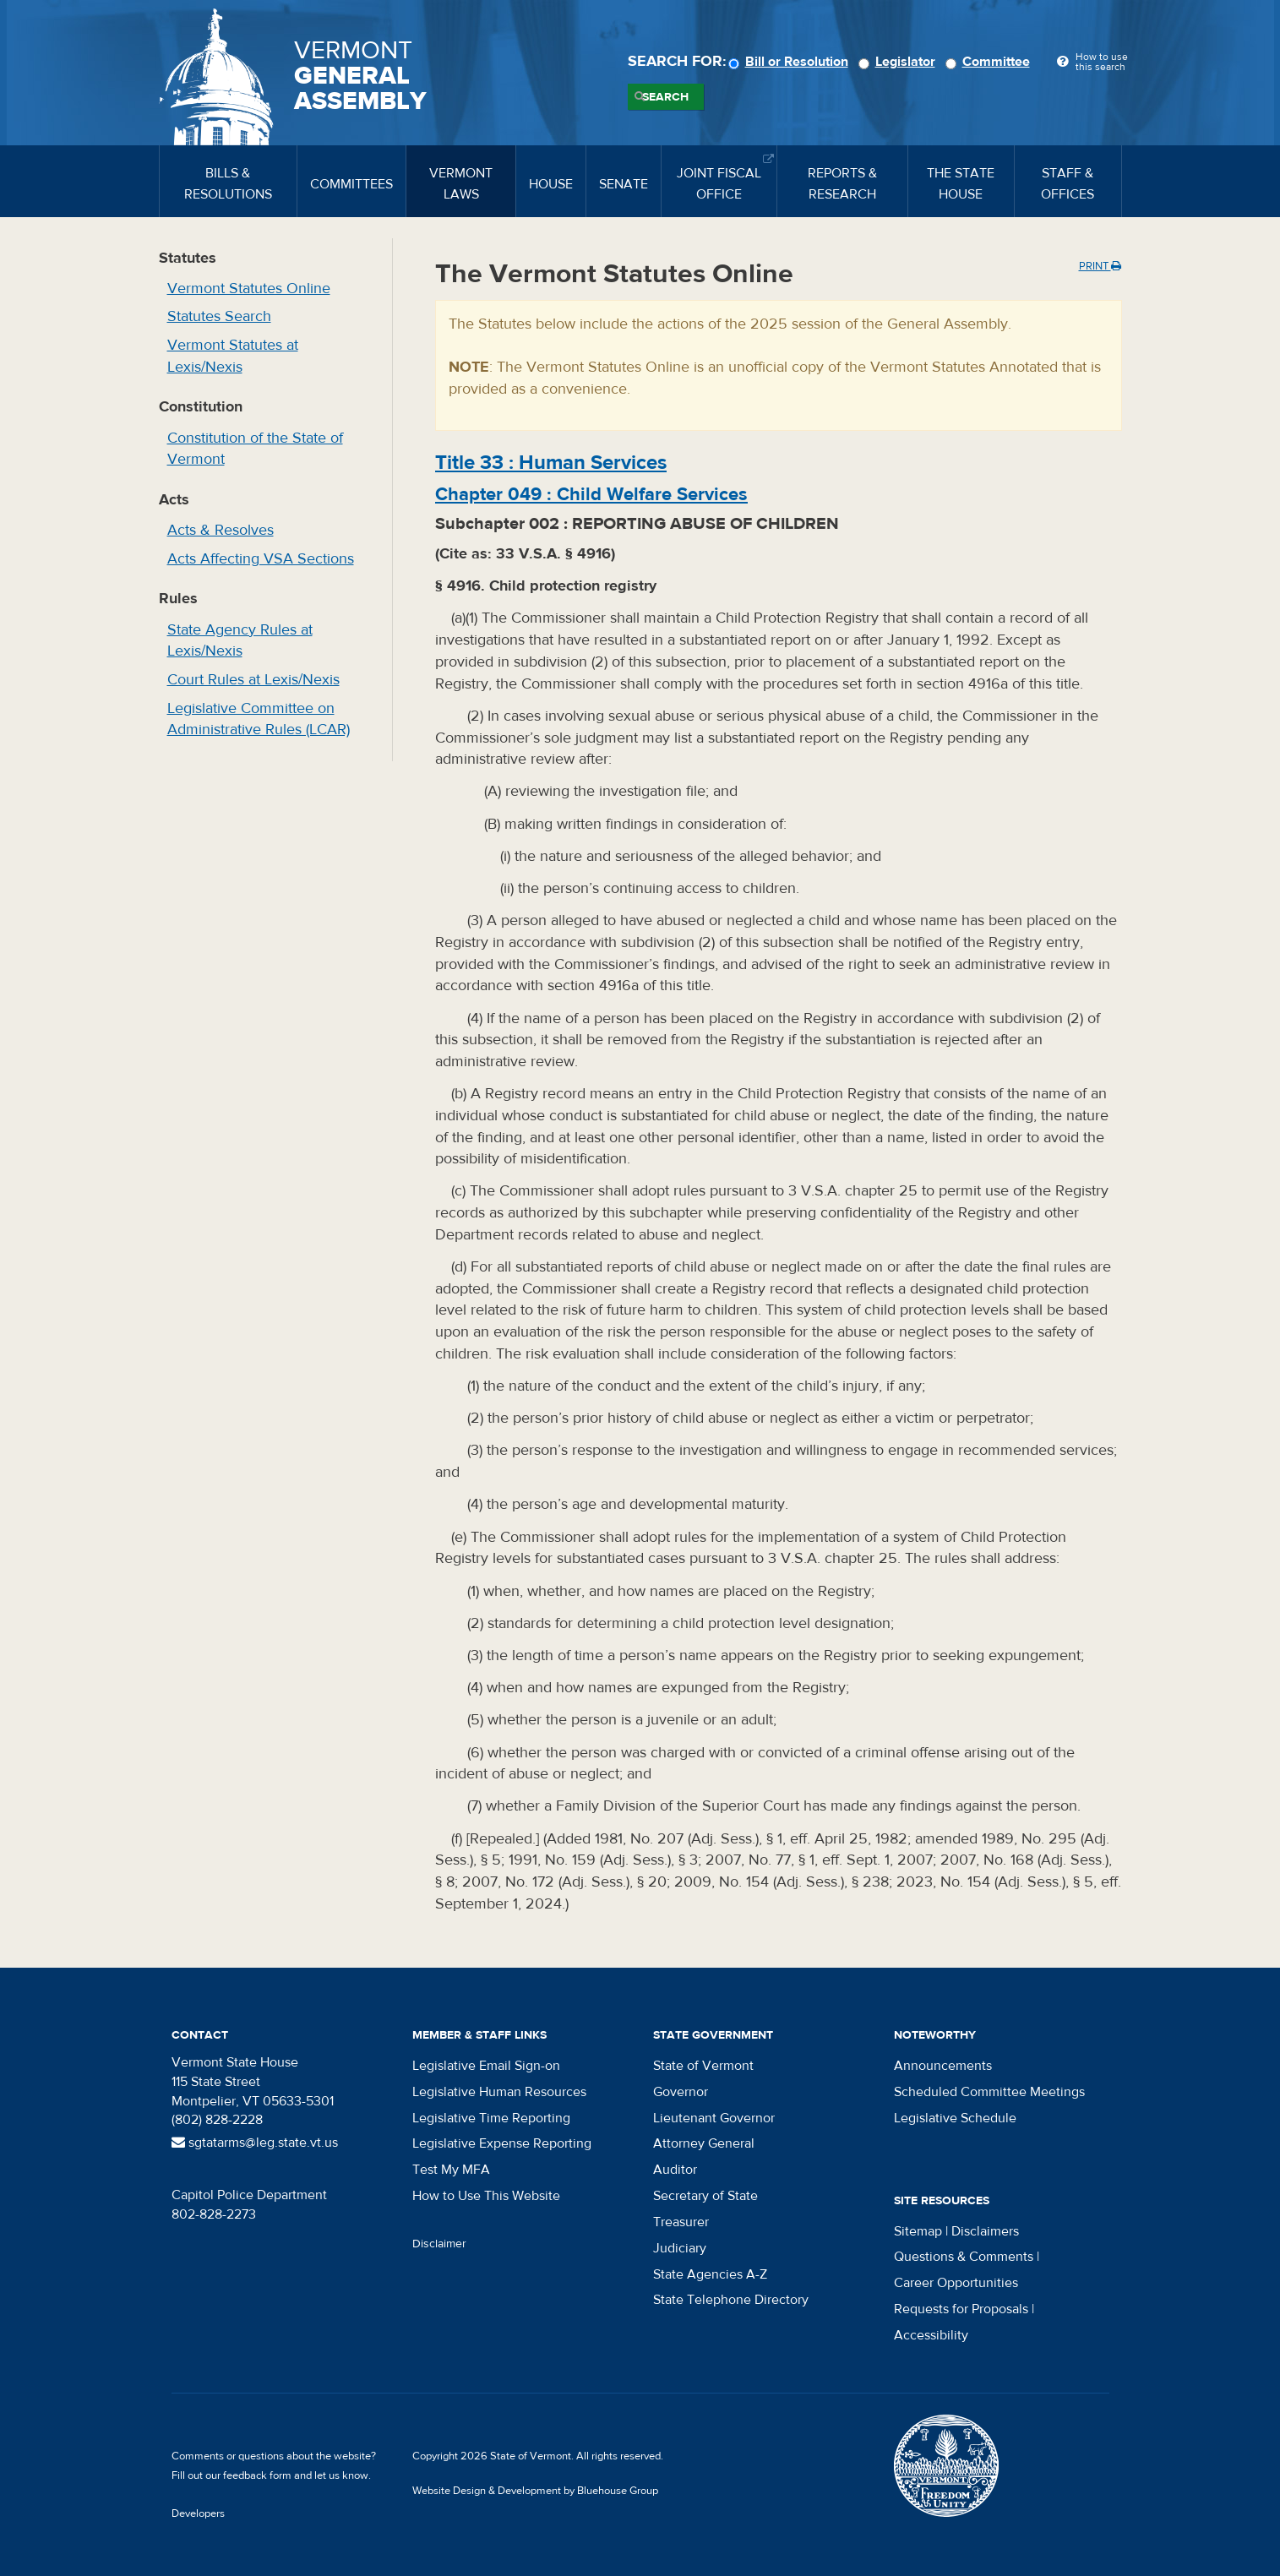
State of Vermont (703, 2065)
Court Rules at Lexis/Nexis (253, 679)
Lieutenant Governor (714, 2118)
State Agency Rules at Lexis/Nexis (240, 641)
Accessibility (931, 2335)
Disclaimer (439, 2244)
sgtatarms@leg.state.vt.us (255, 2142)
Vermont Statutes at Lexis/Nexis (232, 356)
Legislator (899, 61)
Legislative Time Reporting (491, 2118)
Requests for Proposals (961, 2309)
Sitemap (918, 2231)
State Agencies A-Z (710, 2274)
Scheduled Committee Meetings (989, 2091)
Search (665, 97)
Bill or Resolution (790, 61)
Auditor (675, 2169)
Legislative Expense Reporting (501, 2143)
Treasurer (681, 2222)
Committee (990, 61)
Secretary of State (705, 2195)
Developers (198, 2513)
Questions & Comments (963, 2256)
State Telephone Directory (731, 2299)
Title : (551, 462)
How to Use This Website (486, 2195)
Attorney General (703, 2143)
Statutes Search (219, 316)
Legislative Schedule (955, 2118)
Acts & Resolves (220, 530)
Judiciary (679, 2248)
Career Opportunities (956, 2282)
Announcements (943, 2065)
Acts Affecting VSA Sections (260, 559)
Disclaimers (985, 2231)
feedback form (257, 2475)
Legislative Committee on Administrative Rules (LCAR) (258, 719)
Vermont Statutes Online (248, 288)
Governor (680, 2091)
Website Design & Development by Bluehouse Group (535, 2490)
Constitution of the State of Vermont (255, 449)
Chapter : (591, 494)
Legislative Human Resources (499, 2091)
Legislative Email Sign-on (486, 2065)
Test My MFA (451, 2169)
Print (1100, 266)
